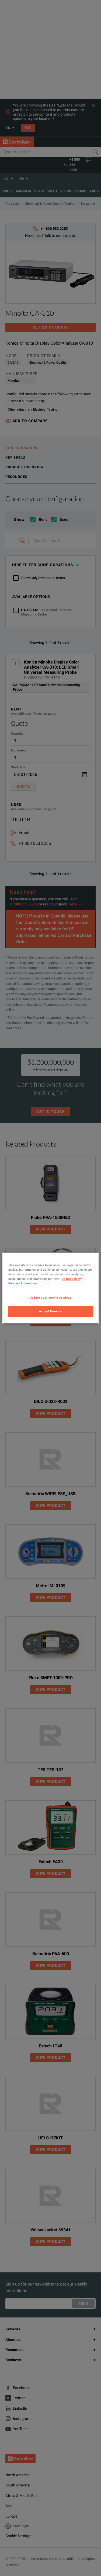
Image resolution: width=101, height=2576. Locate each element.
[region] (50, 1288)
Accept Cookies (50, 1311)
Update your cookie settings (50, 1297)
